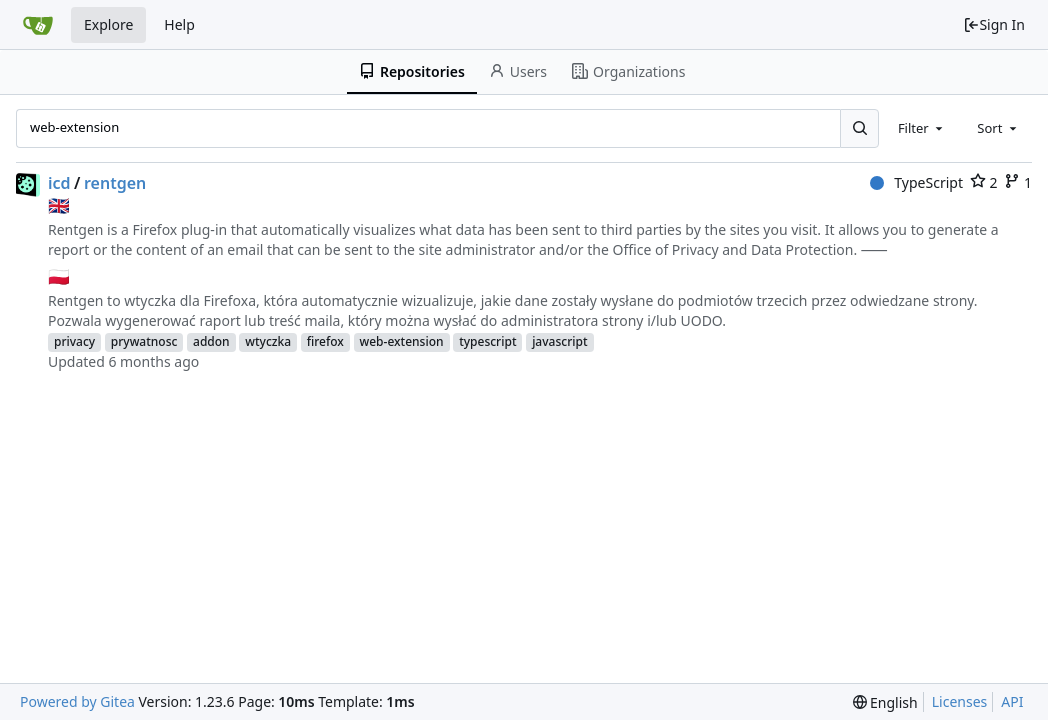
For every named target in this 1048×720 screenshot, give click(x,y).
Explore (108, 24)
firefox (325, 341)
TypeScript (916, 182)
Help (179, 24)
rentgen (115, 183)
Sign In (994, 24)
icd (59, 183)
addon (211, 341)
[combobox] (922, 128)
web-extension (402, 341)
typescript (487, 341)
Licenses (960, 701)
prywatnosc (144, 341)
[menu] (885, 702)
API (1012, 701)
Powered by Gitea (77, 701)
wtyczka (268, 341)
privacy (74, 341)
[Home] (38, 25)
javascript (559, 341)
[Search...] (859, 128)
